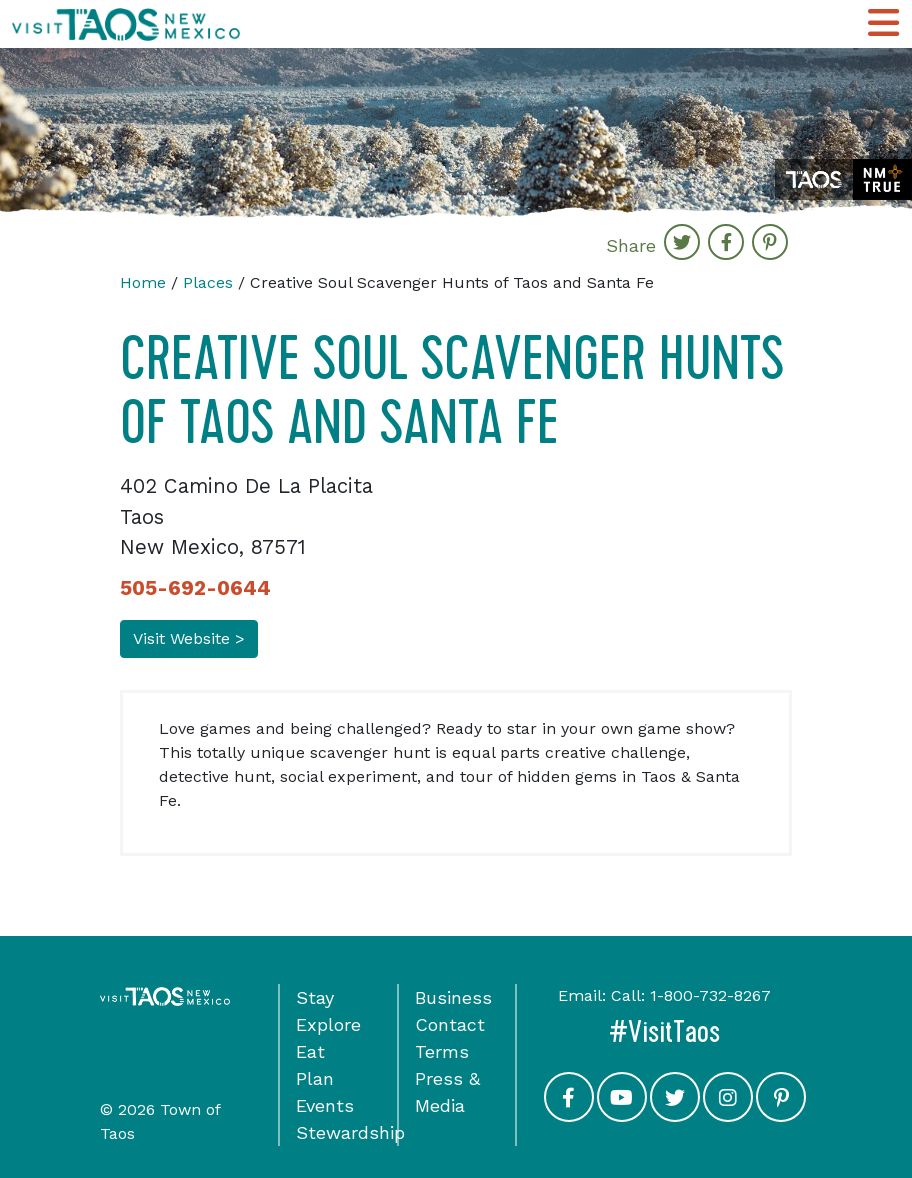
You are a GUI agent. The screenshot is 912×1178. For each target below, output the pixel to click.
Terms (442, 1051)
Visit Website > (189, 638)
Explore (328, 1024)
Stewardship (350, 1132)
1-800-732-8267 (710, 995)
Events (325, 1105)
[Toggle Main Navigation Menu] (883, 24)
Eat (310, 1051)
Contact (450, 1024)
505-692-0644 (195, 588)
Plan (315, 1078)
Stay (315, 997)
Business (453, 997)
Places (208, 282)
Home (143, 282)
